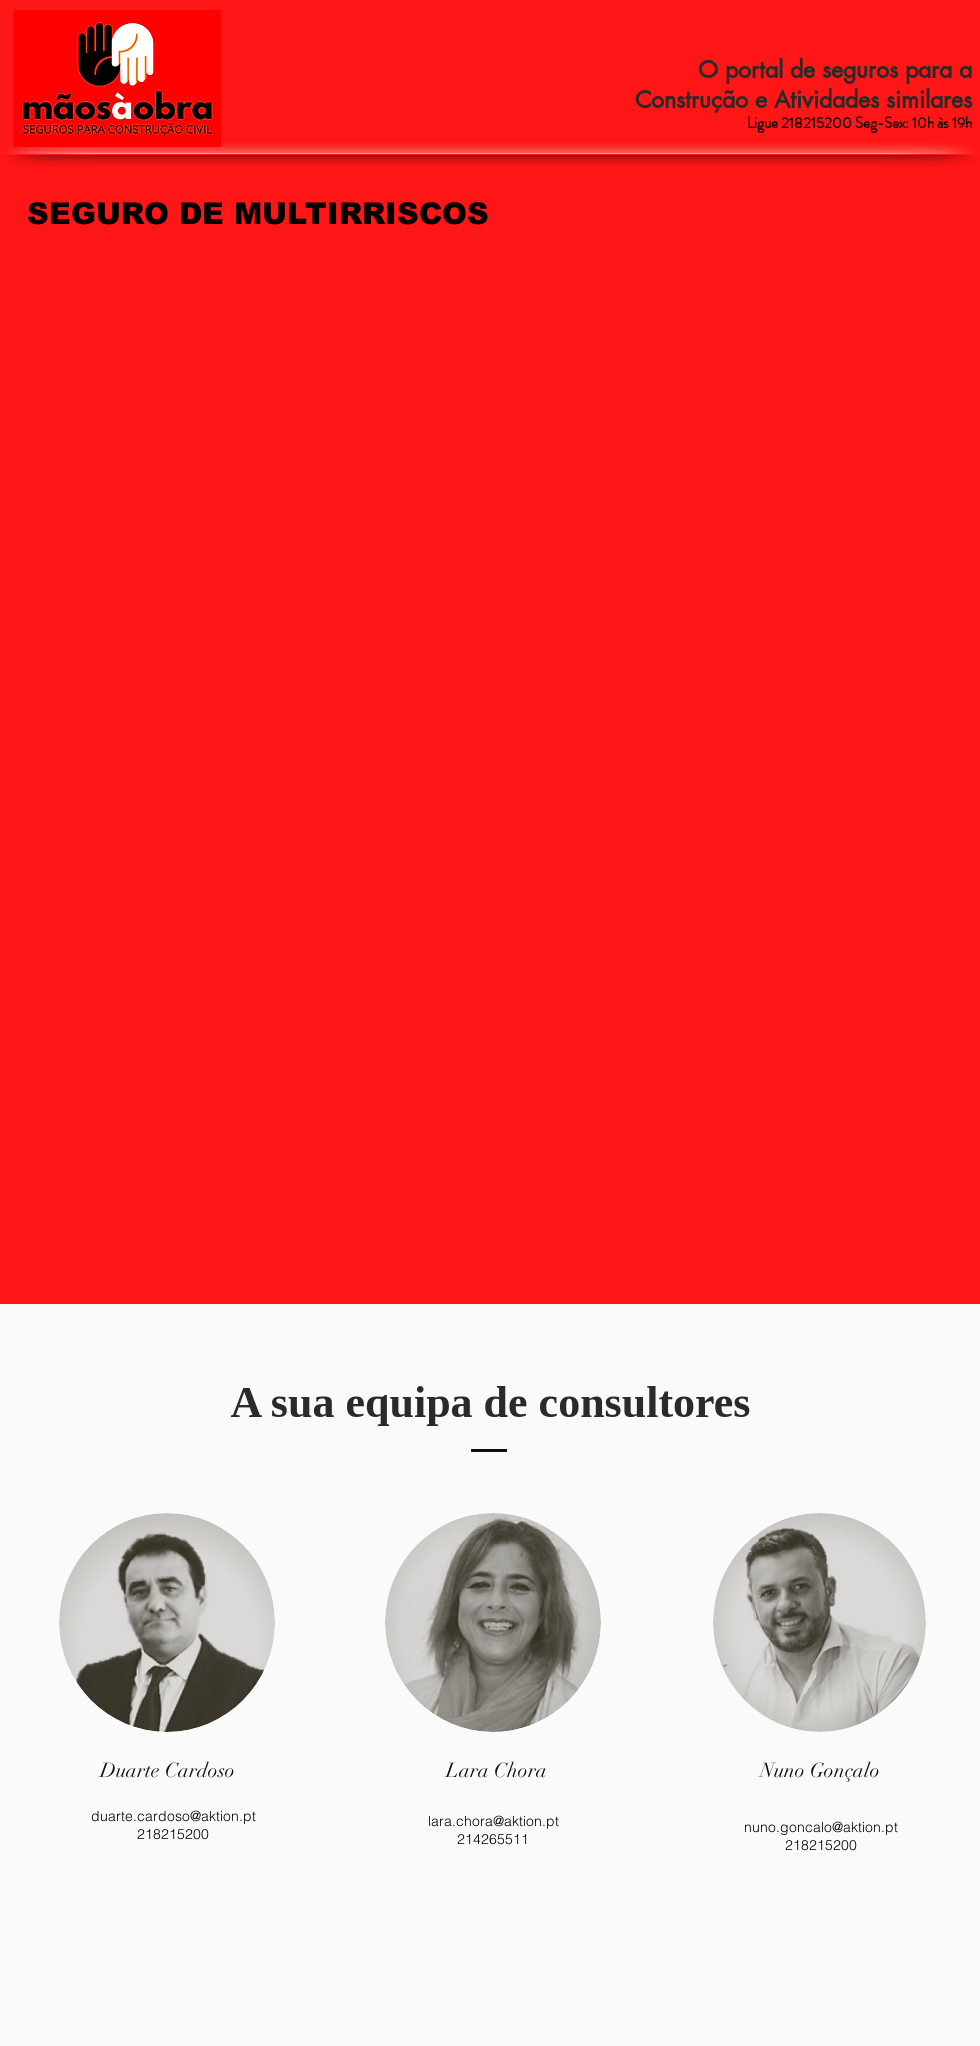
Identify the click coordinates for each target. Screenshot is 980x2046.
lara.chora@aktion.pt (493, 1821)
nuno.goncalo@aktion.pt (821, 1827)
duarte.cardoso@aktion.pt (173, 1816)
